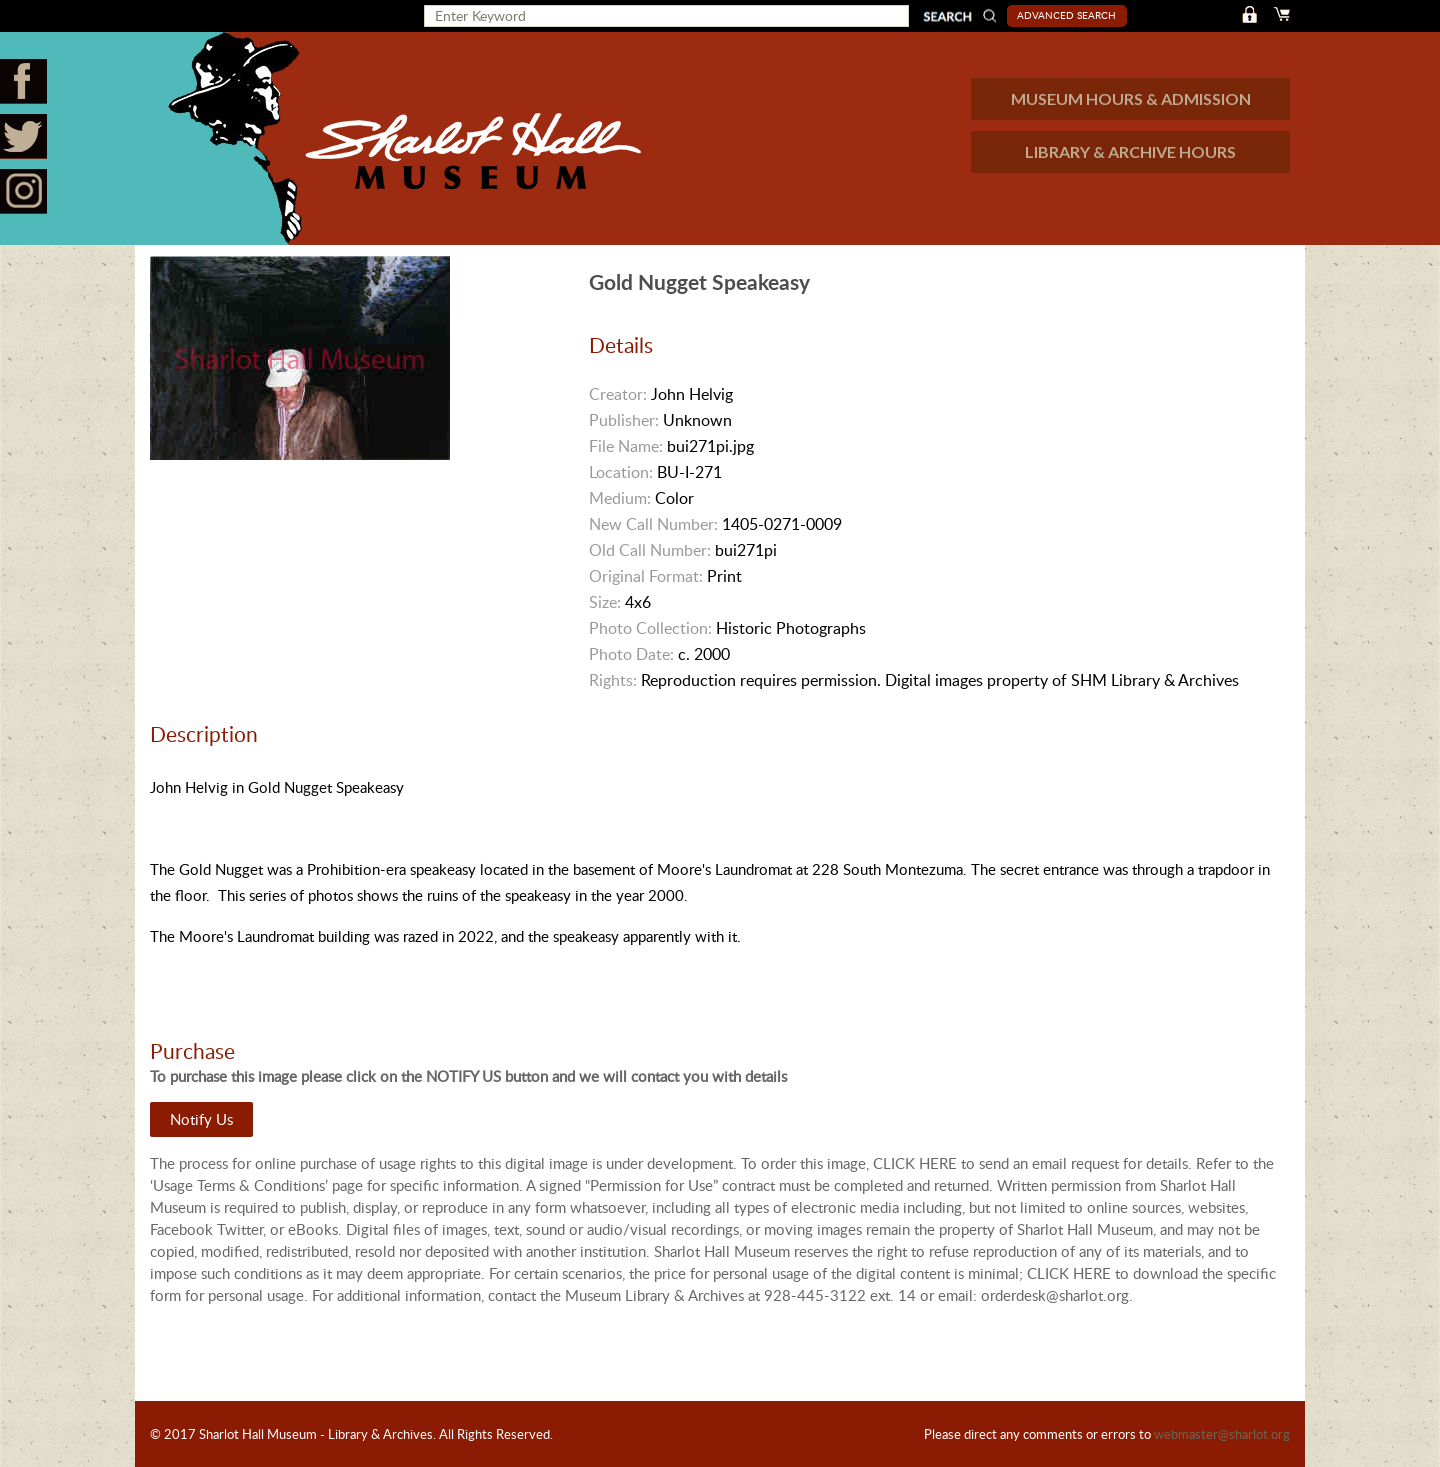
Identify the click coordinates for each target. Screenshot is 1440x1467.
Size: (605, 602)
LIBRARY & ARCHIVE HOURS (1130, 151)
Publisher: (624, 420)
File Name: (626, 446)
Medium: (620, 498)
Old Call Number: (650, 550)
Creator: (618, 394)
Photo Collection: (650, 628)
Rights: (613, 680)
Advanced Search (1066, 15)
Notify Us (201, 1119)
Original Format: (646, 576)
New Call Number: (653, 524)
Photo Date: (631, 654)
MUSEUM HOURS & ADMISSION (1131, 98)
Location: (621, 472)
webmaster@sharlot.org (1222, 1434)
